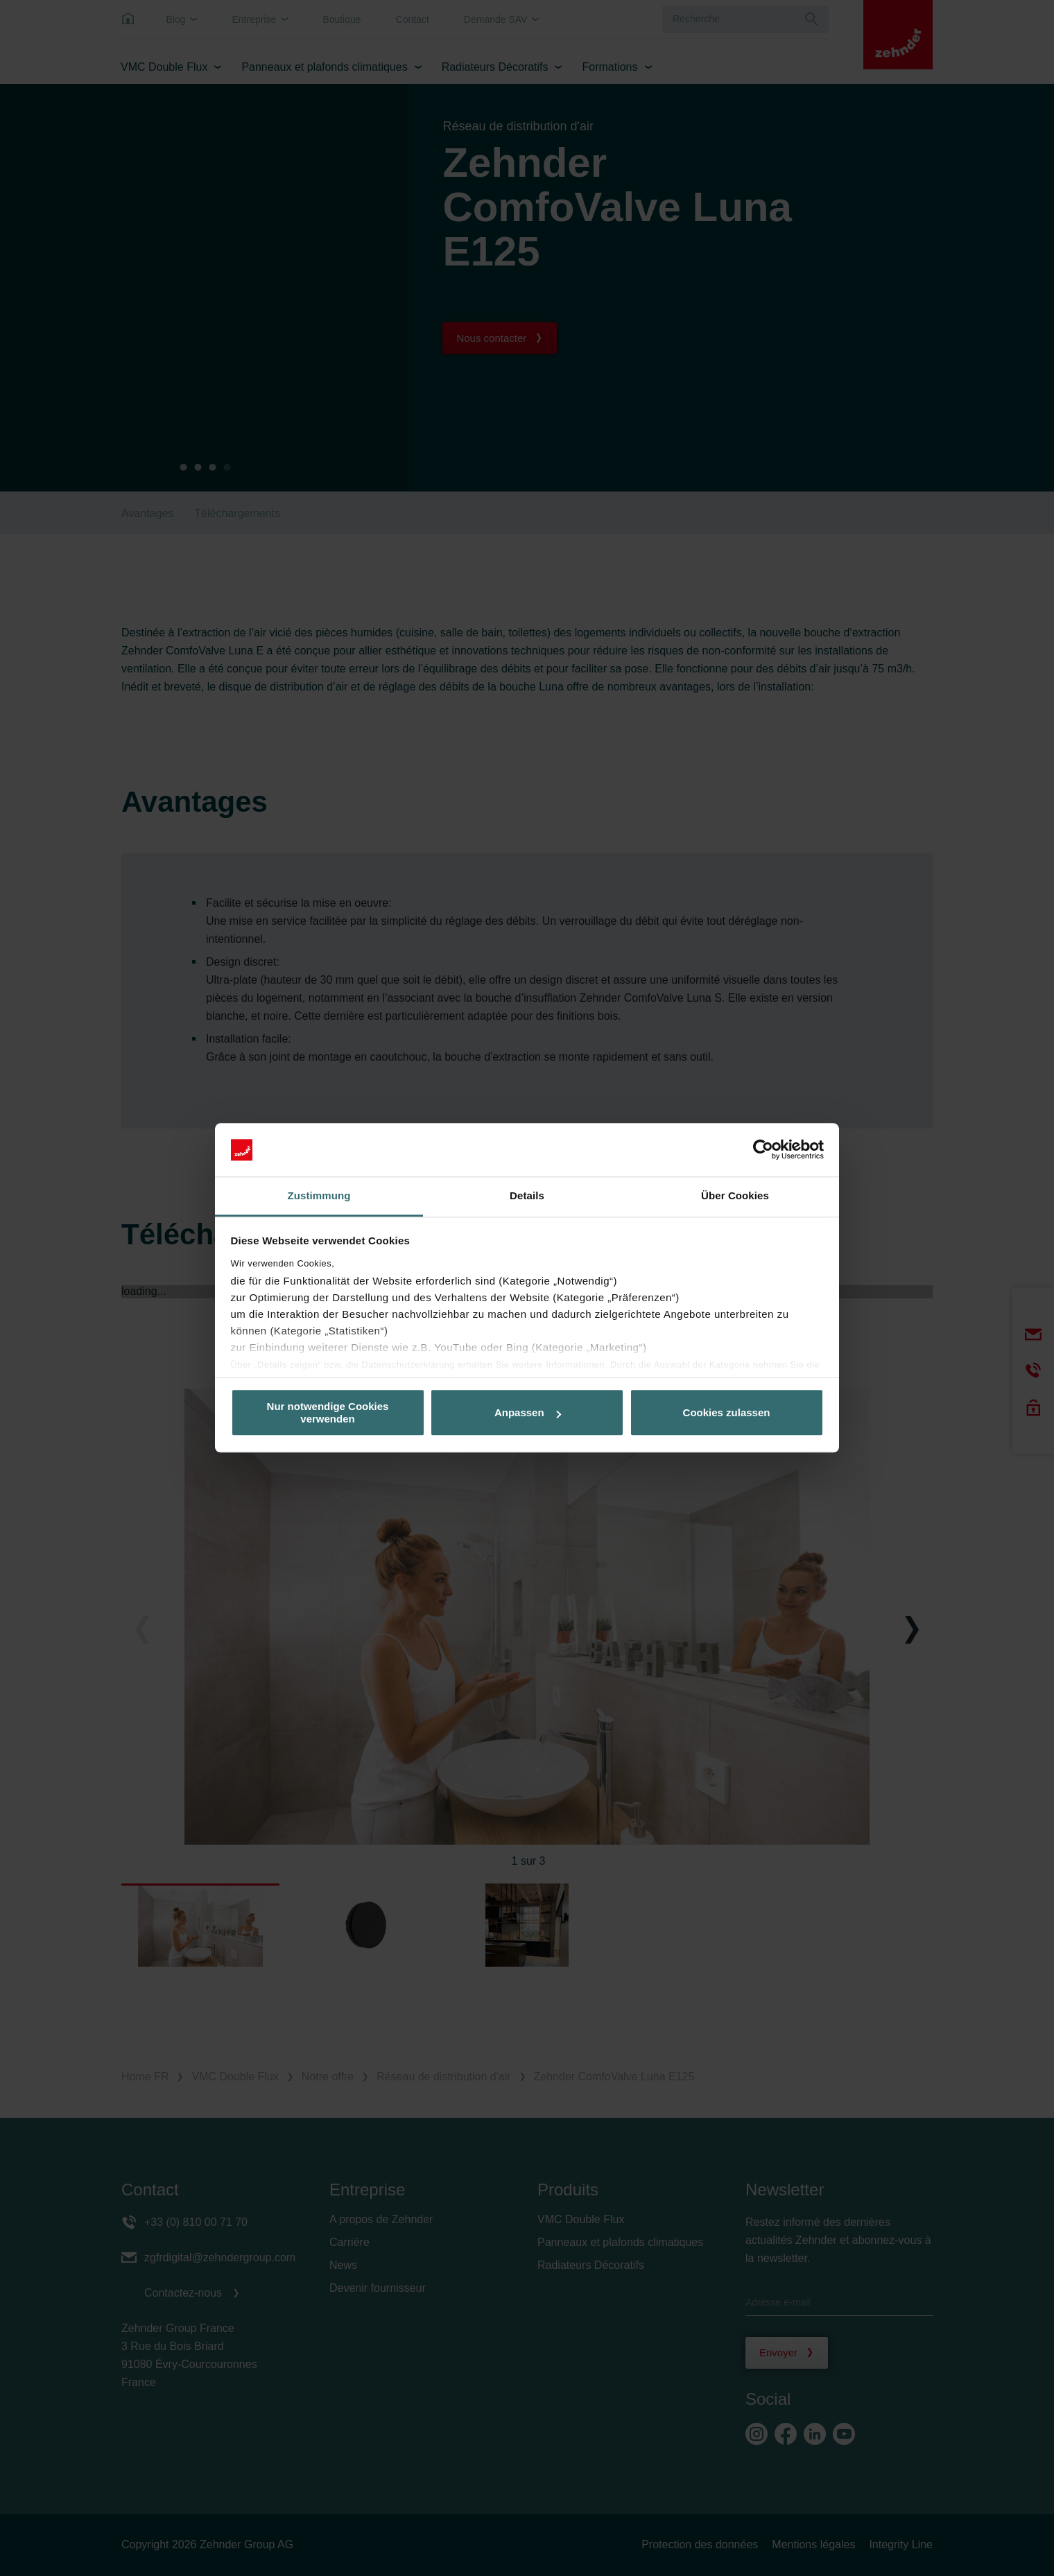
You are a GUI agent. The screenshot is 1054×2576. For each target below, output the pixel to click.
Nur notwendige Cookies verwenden (328, 1413)
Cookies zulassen (726, 1412)
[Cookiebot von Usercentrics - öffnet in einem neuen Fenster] (763, 1150)
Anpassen (527, 1412)
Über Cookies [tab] (735, 1195)
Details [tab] (527, 1195)
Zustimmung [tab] (319, 1195)
